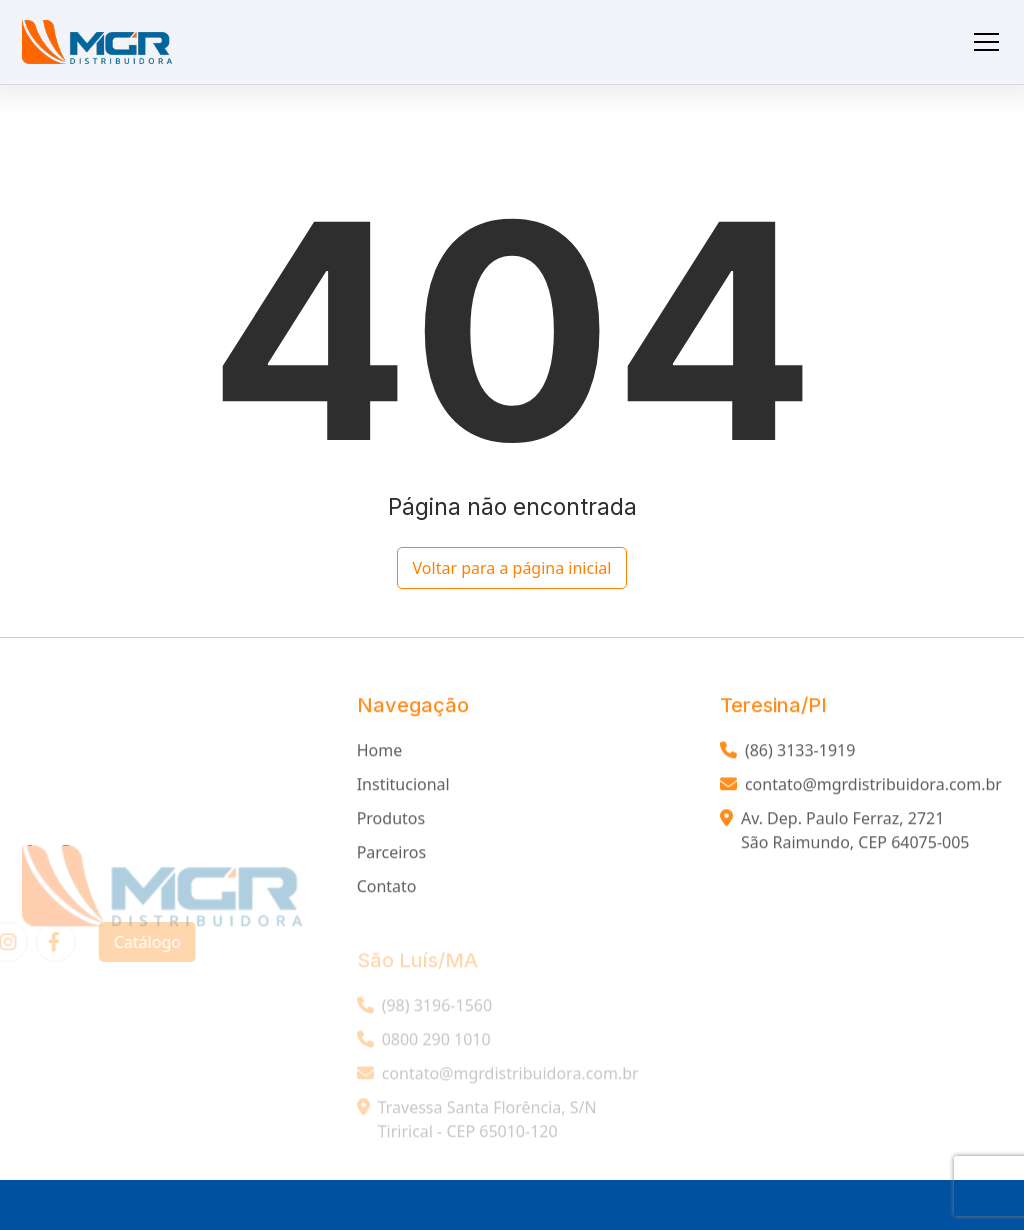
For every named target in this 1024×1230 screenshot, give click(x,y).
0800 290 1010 (424, 1047)
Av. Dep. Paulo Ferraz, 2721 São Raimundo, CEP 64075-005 (845, 833)
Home (380, 753)
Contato (387, 889)
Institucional (403, 787)
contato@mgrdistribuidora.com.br (861, 787)
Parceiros (391, 855)
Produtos (391, 821)
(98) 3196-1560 (424, 1013)
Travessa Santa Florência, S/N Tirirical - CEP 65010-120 (477, 1127)
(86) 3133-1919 (787, 753)
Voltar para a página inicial (512, 568)
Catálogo (139, 942)
